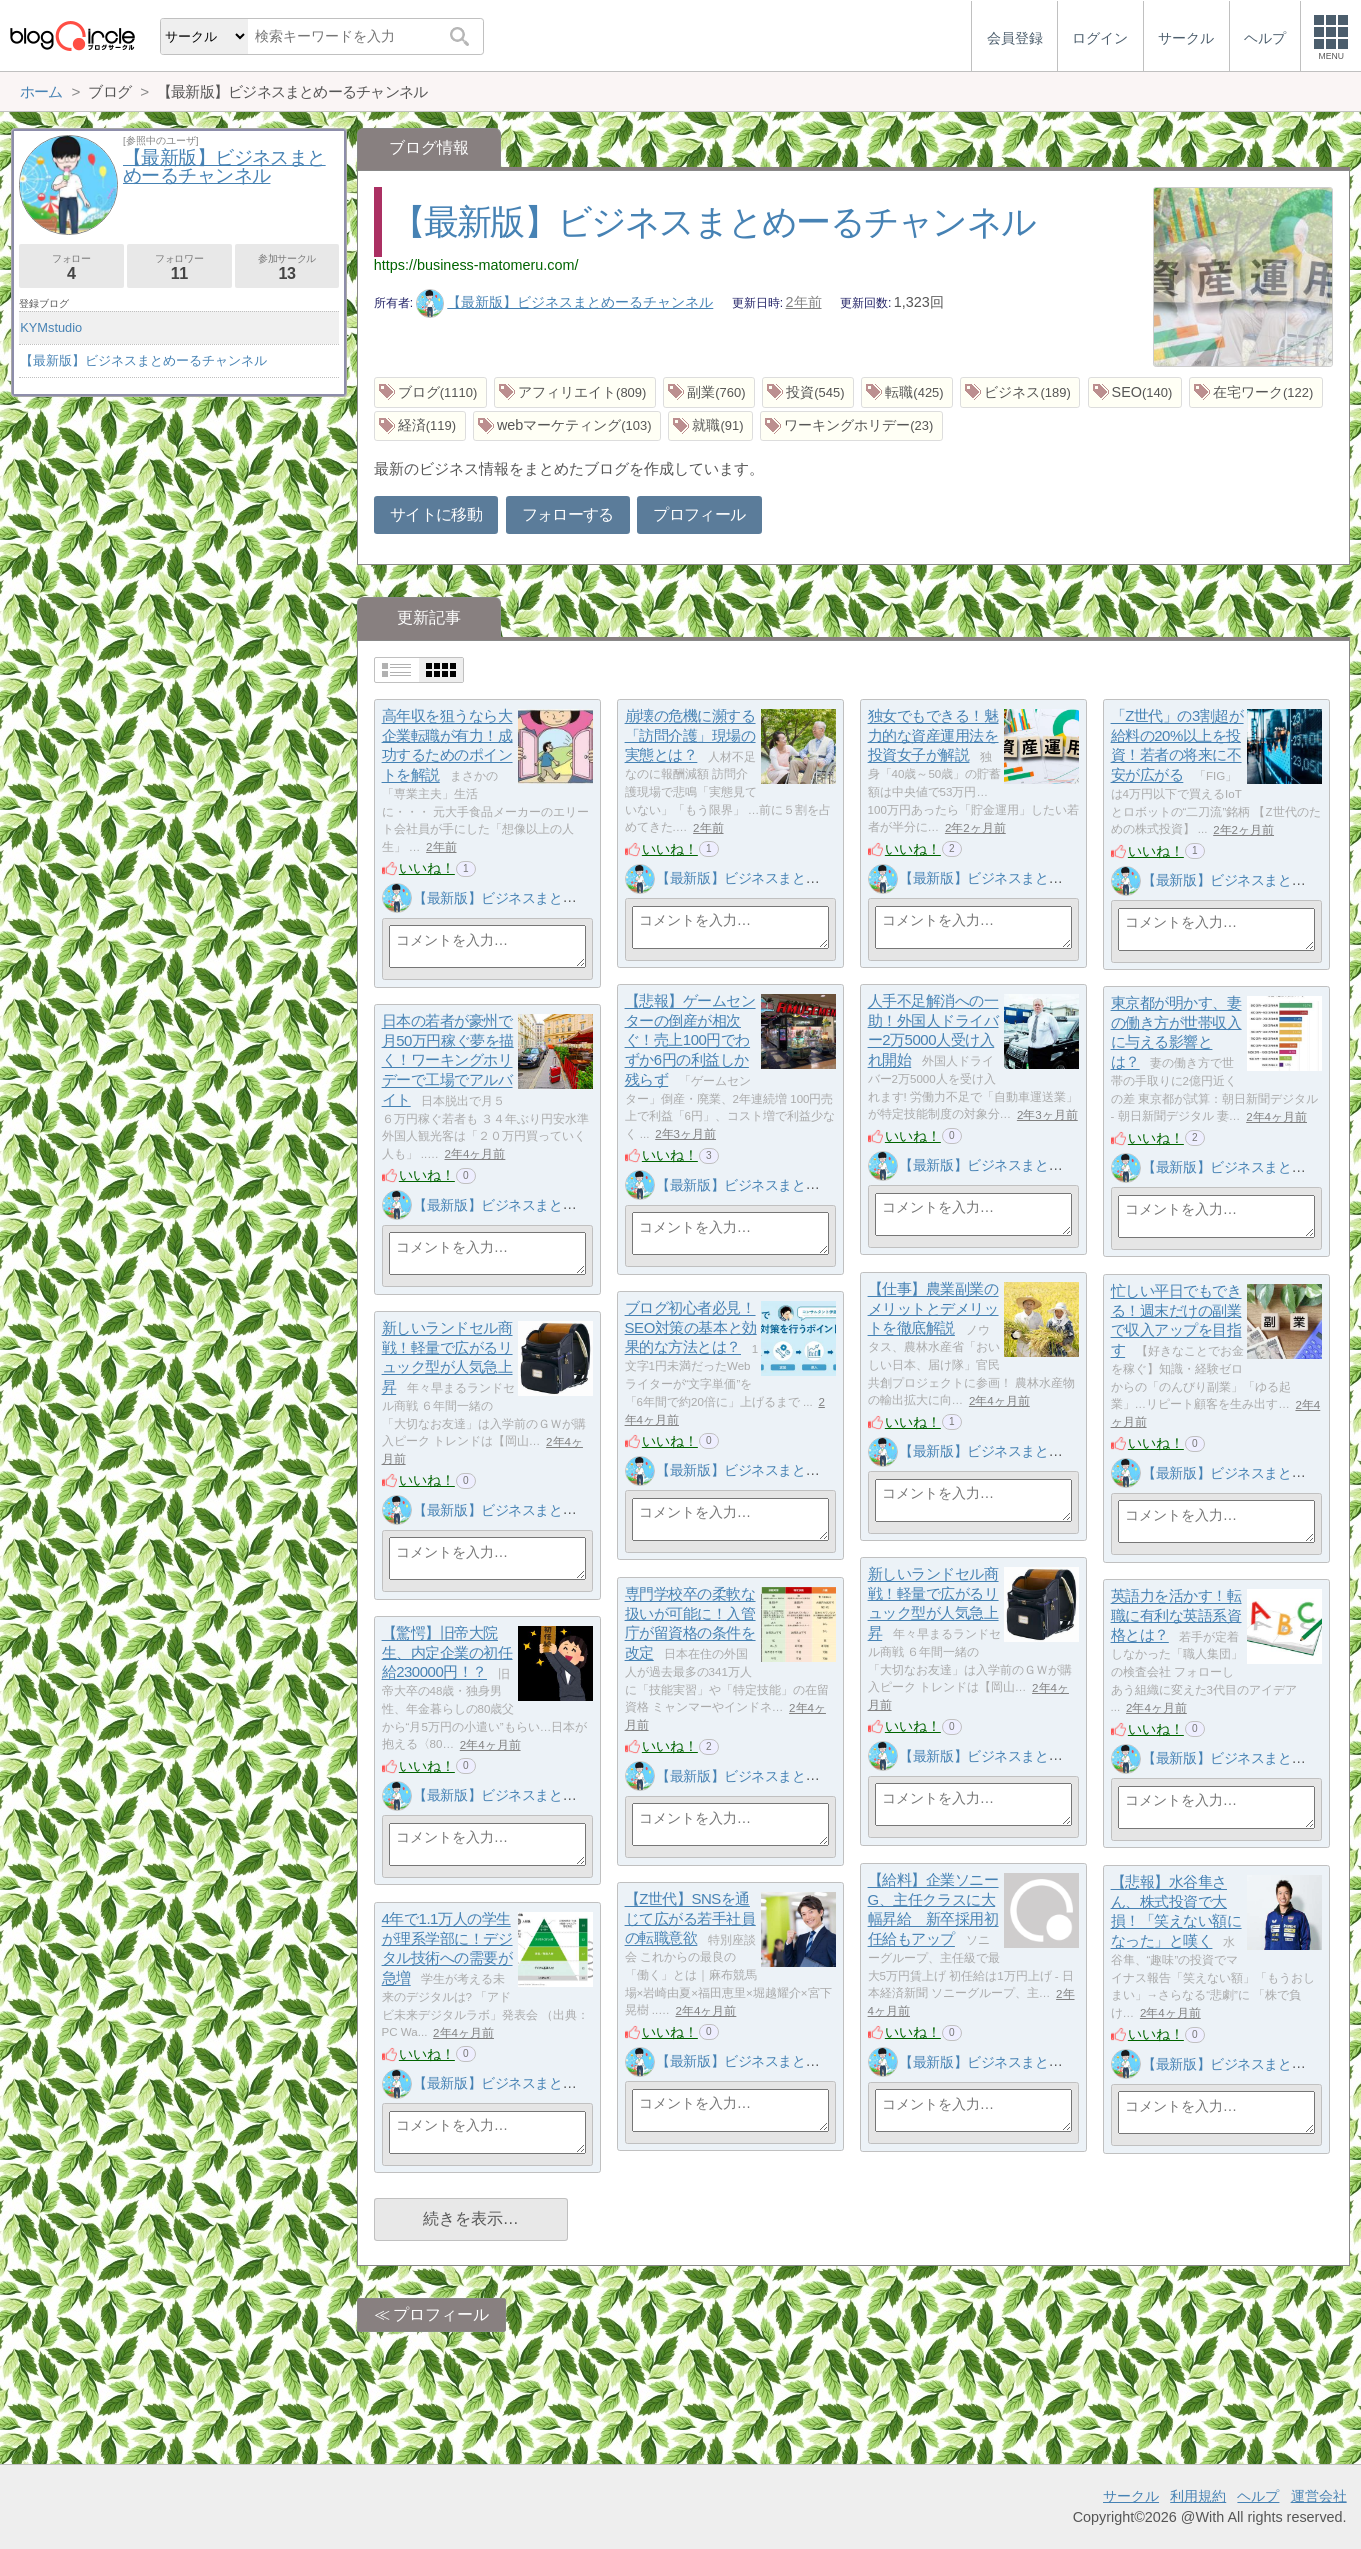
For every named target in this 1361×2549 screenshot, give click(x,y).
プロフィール (699, 514)
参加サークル (287, 267)
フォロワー (179, 267)
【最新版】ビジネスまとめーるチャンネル (713, 221)
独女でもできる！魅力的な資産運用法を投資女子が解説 (933, 736)
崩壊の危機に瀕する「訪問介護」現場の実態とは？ (690, 736)
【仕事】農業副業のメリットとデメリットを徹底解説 (933, 1309)
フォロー (71, 267)
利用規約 (1198, 2496)
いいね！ (427, 868)
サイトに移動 (436, 514)
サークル (1131, 2496)
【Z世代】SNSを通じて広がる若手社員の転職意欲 (690, 1919)
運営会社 (1319, 2496)
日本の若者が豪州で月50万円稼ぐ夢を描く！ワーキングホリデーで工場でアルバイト (448, 1061)
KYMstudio (51, 327)
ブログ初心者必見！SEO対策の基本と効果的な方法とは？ (691, 1328)
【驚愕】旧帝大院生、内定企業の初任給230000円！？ (447, 1653)
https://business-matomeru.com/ (476, 265)
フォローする (568, 514)
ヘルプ (1258, 2496)
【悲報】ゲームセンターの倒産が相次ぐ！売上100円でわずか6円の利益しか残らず (690, 1041)
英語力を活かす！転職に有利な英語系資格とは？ (1176, 1616)
